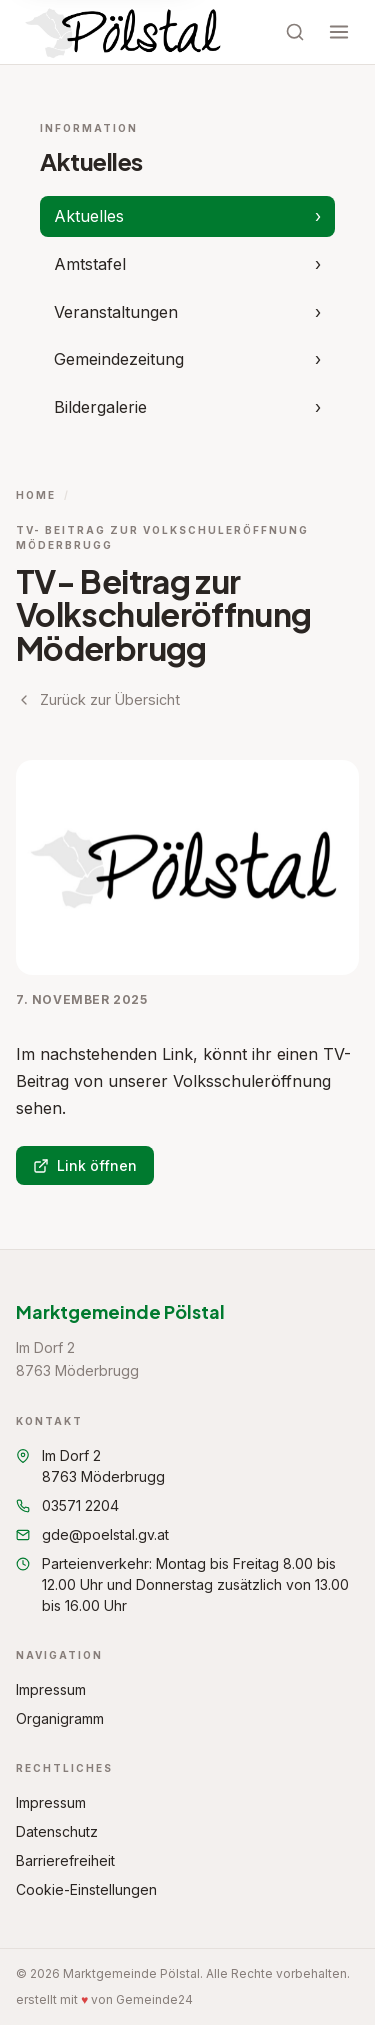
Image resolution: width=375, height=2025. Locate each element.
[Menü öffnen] (339, 32)
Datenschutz (57, 1831)
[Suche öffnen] (295, 32)
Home (36, 495)
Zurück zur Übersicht (98, 699)
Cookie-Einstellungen (86, 1889)
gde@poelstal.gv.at (92, 1534)
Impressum (51, 1689)
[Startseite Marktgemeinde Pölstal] (125, 32)
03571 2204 (67, 1505)
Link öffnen (85, 1165)
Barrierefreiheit (65, 1860)
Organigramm (60, 1718)
